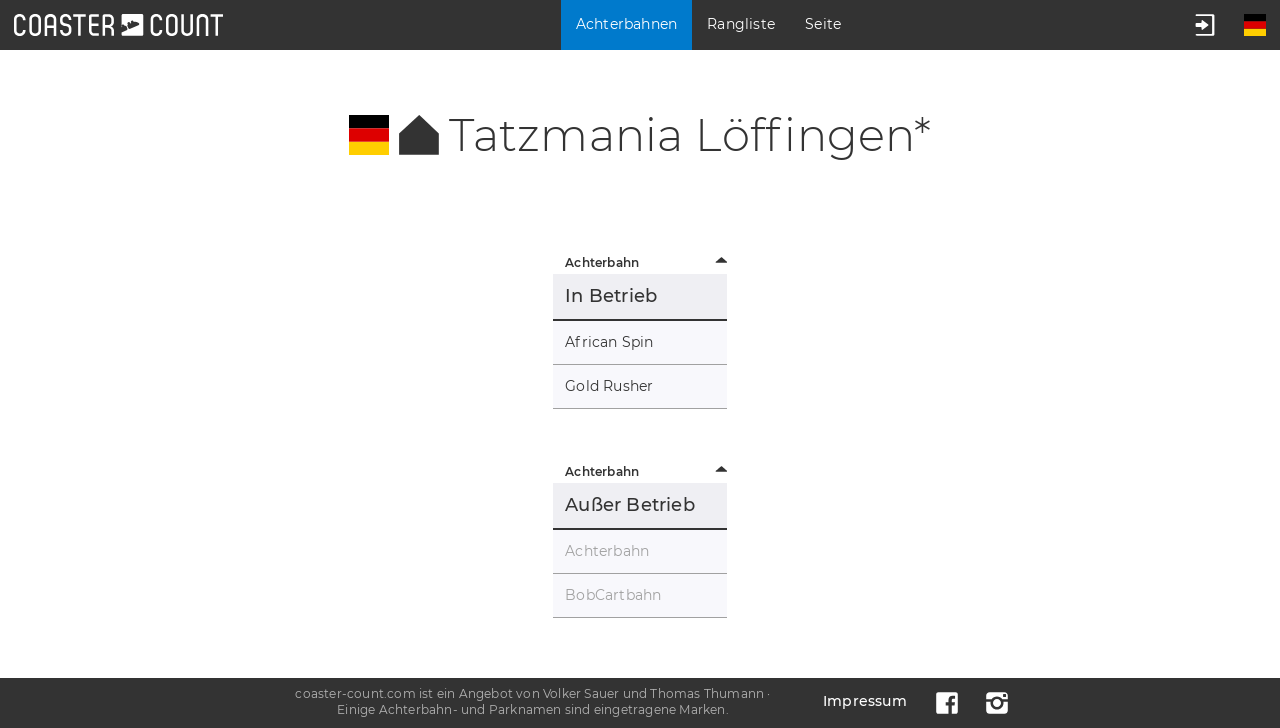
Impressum (865, 701)
